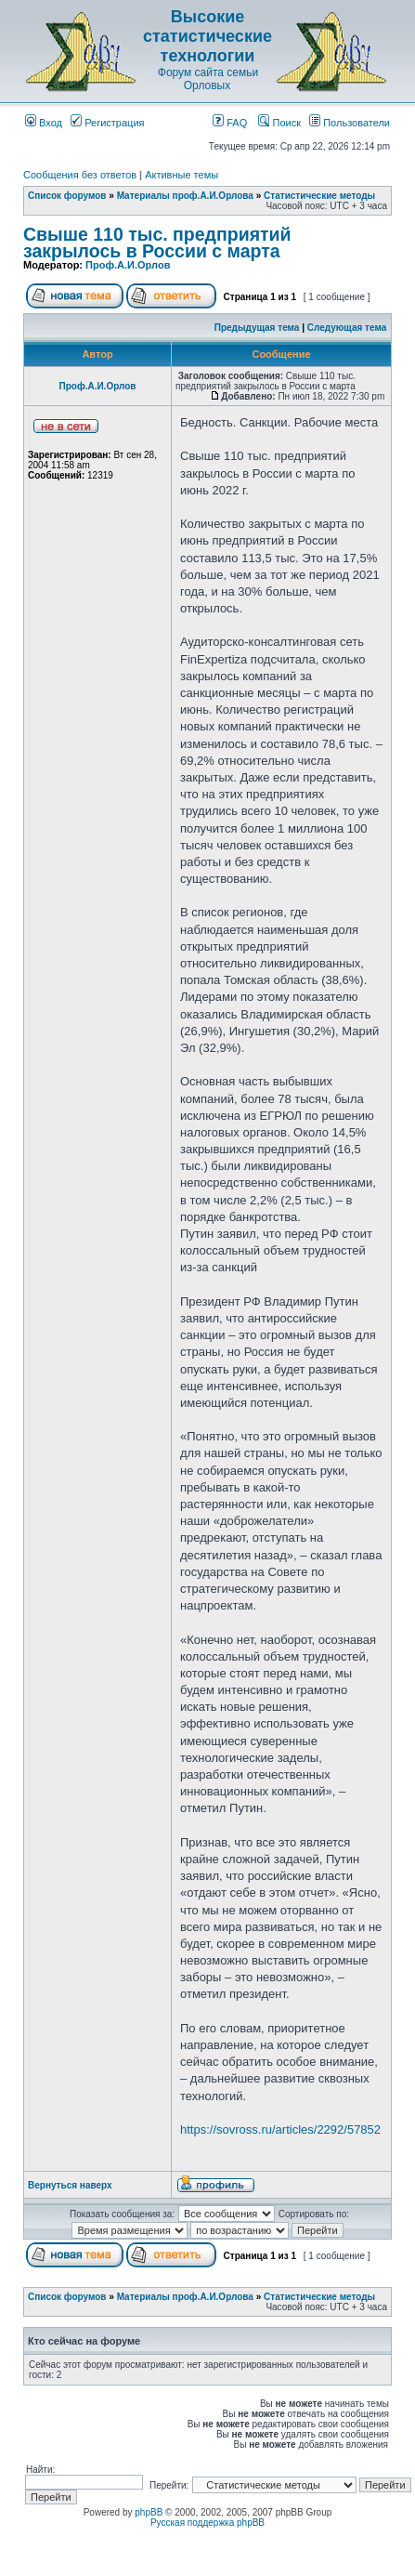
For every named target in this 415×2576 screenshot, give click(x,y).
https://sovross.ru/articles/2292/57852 (280, 2129)
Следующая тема (346, 327)
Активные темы (181, 174)
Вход (43, 122)
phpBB (148, 2512)
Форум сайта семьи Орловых (208, 79)
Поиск (279, 122)
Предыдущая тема (257, 327)
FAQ (230, 122)
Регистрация (107, 122)
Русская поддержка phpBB (207, 2522)
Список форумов (67, 196)
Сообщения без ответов (79, 174)
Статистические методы (319, 196)
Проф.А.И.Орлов (127, 264)
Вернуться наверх (70, 2185)
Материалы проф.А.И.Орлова (185, 196)
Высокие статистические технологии (207, 36)
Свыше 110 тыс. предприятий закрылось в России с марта (157, 242)
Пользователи (349, 122)
